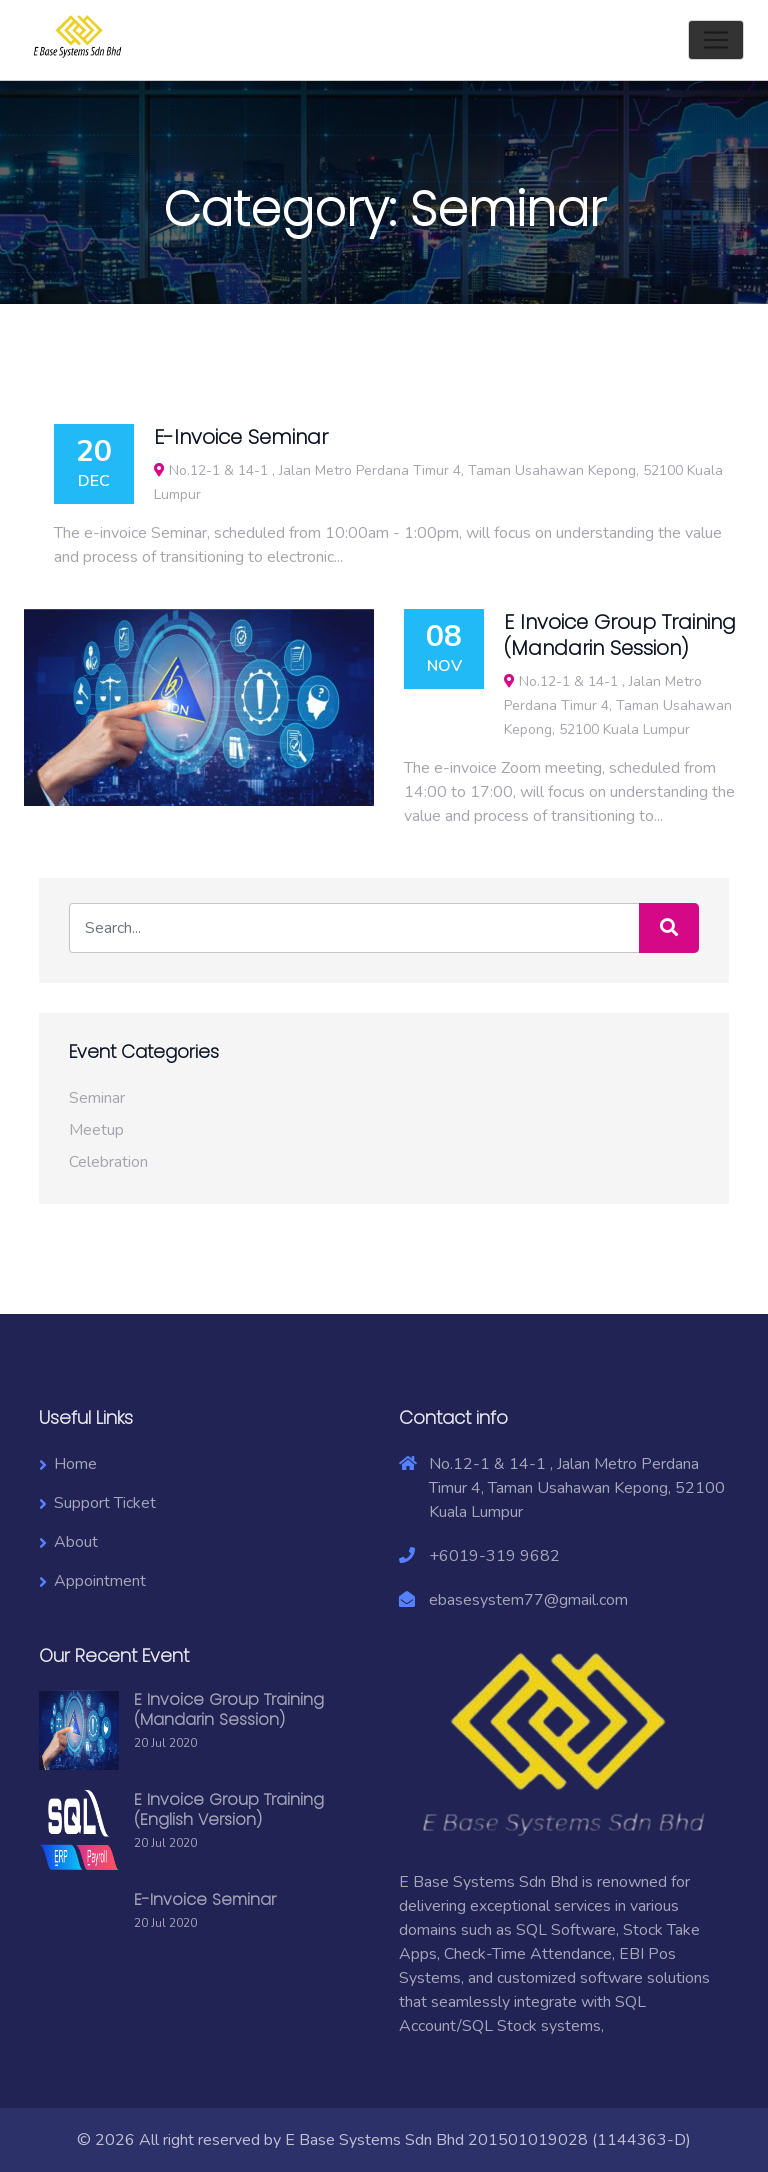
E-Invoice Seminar (205, 1899)
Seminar (97, 1098)
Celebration (108, 1162)
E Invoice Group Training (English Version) (229, 1809)
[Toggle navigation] (716, 40)
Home (75, 1464)
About (76, 1542)
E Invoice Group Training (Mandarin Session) (229, 1709)
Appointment (100, 1581)
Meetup (96, 1130)
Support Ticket (105, 1503)
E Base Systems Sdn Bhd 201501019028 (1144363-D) (488, 2140)
